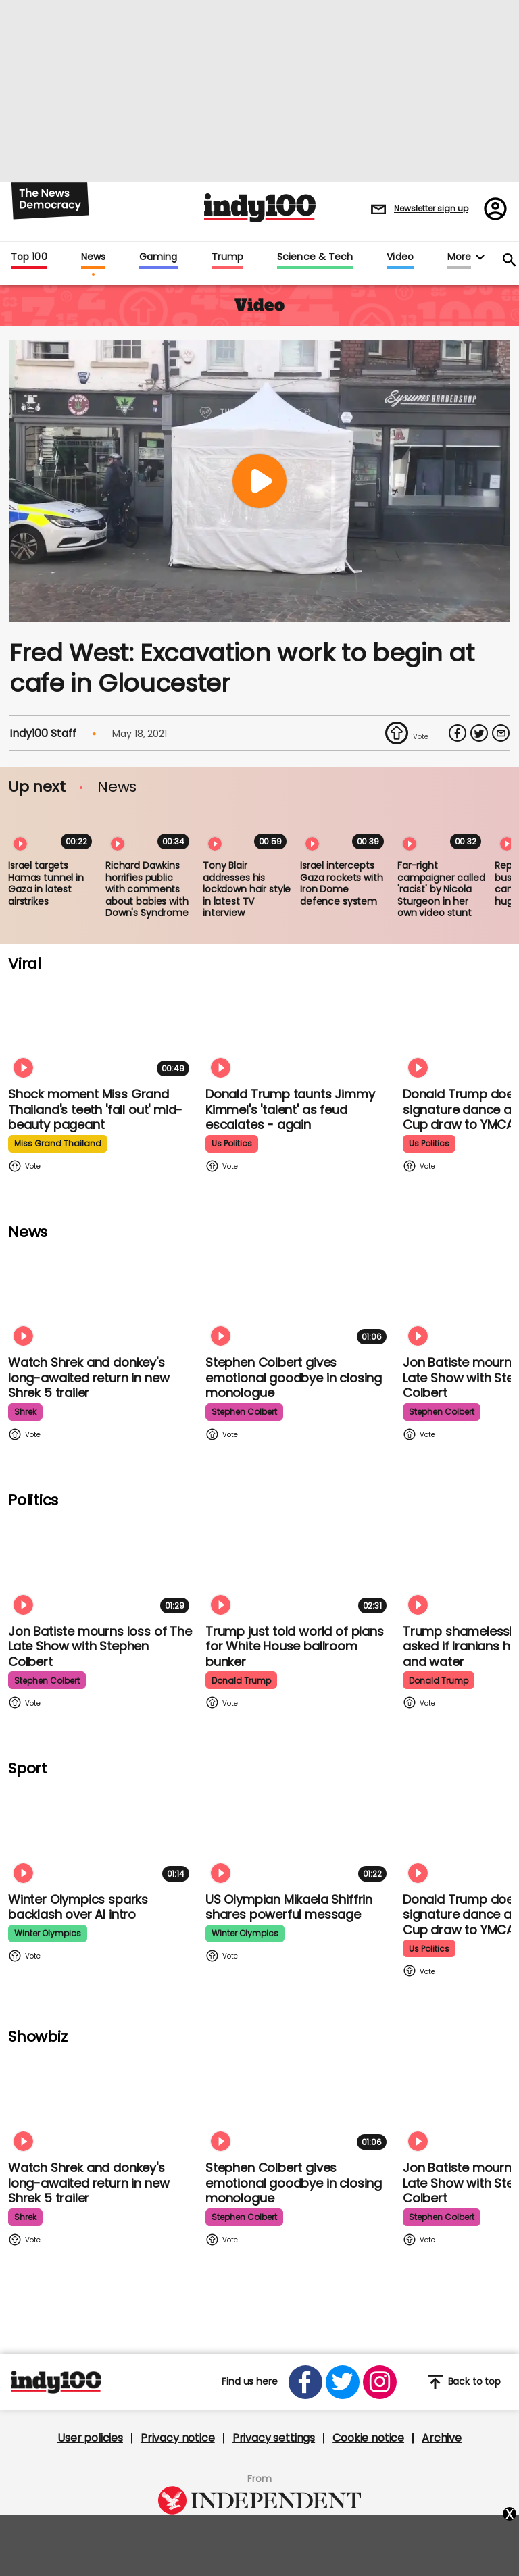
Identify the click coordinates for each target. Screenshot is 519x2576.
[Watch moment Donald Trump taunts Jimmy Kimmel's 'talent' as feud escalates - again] (298, 1029)
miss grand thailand (57, 1143)
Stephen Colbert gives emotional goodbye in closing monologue (293, 1377)
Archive (442, 2438)
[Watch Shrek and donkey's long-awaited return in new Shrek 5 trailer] (101, 1297)
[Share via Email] (501, 733)
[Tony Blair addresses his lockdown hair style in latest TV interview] (247, 830)
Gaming (158, 257)
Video (400, 257)
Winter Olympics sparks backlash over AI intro (78, 1907)
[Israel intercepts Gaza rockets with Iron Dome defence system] (344, 830)
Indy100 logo (260, 207)
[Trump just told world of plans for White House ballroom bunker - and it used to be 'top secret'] (298, 1565)
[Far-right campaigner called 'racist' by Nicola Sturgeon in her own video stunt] (442, 830)
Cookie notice (368, 2438)
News (93, 257)
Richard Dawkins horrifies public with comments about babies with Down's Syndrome (147, 889)
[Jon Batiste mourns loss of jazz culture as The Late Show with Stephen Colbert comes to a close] (101, 1565)
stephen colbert (244, 1411)
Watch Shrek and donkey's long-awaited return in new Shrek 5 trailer (88, 1377)
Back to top (464, 2382)
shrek (25, 1411)
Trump (227, 257)
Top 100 (29, 257)
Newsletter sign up (431, 208)
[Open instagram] (380, 2382)
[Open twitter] (343, 2382)
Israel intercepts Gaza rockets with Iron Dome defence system (341, 883)
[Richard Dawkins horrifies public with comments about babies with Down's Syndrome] (150, 830)
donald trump (241, 1680)
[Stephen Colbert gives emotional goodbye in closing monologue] (298, 1297)
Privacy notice (178, 2438)
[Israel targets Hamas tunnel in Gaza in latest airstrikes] (52, 830)
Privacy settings (273, 2438)
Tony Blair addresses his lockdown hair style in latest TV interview (247, 889)
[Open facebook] (305, 2382)
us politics (232, 1143)
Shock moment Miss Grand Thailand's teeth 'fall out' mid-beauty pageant (95, 1109)
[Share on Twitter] (479, 733)
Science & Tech (315, 257)
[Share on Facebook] (457, 733)
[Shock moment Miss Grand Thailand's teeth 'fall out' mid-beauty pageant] (101, 1029)
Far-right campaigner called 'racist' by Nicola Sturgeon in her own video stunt (441, 889)
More (459, 257)
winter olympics (47, 1933)
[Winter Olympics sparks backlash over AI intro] (101, 1834)
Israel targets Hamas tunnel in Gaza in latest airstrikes (46, 883)
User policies (90, 2438)
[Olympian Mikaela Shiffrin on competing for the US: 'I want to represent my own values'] (298, 1834)
